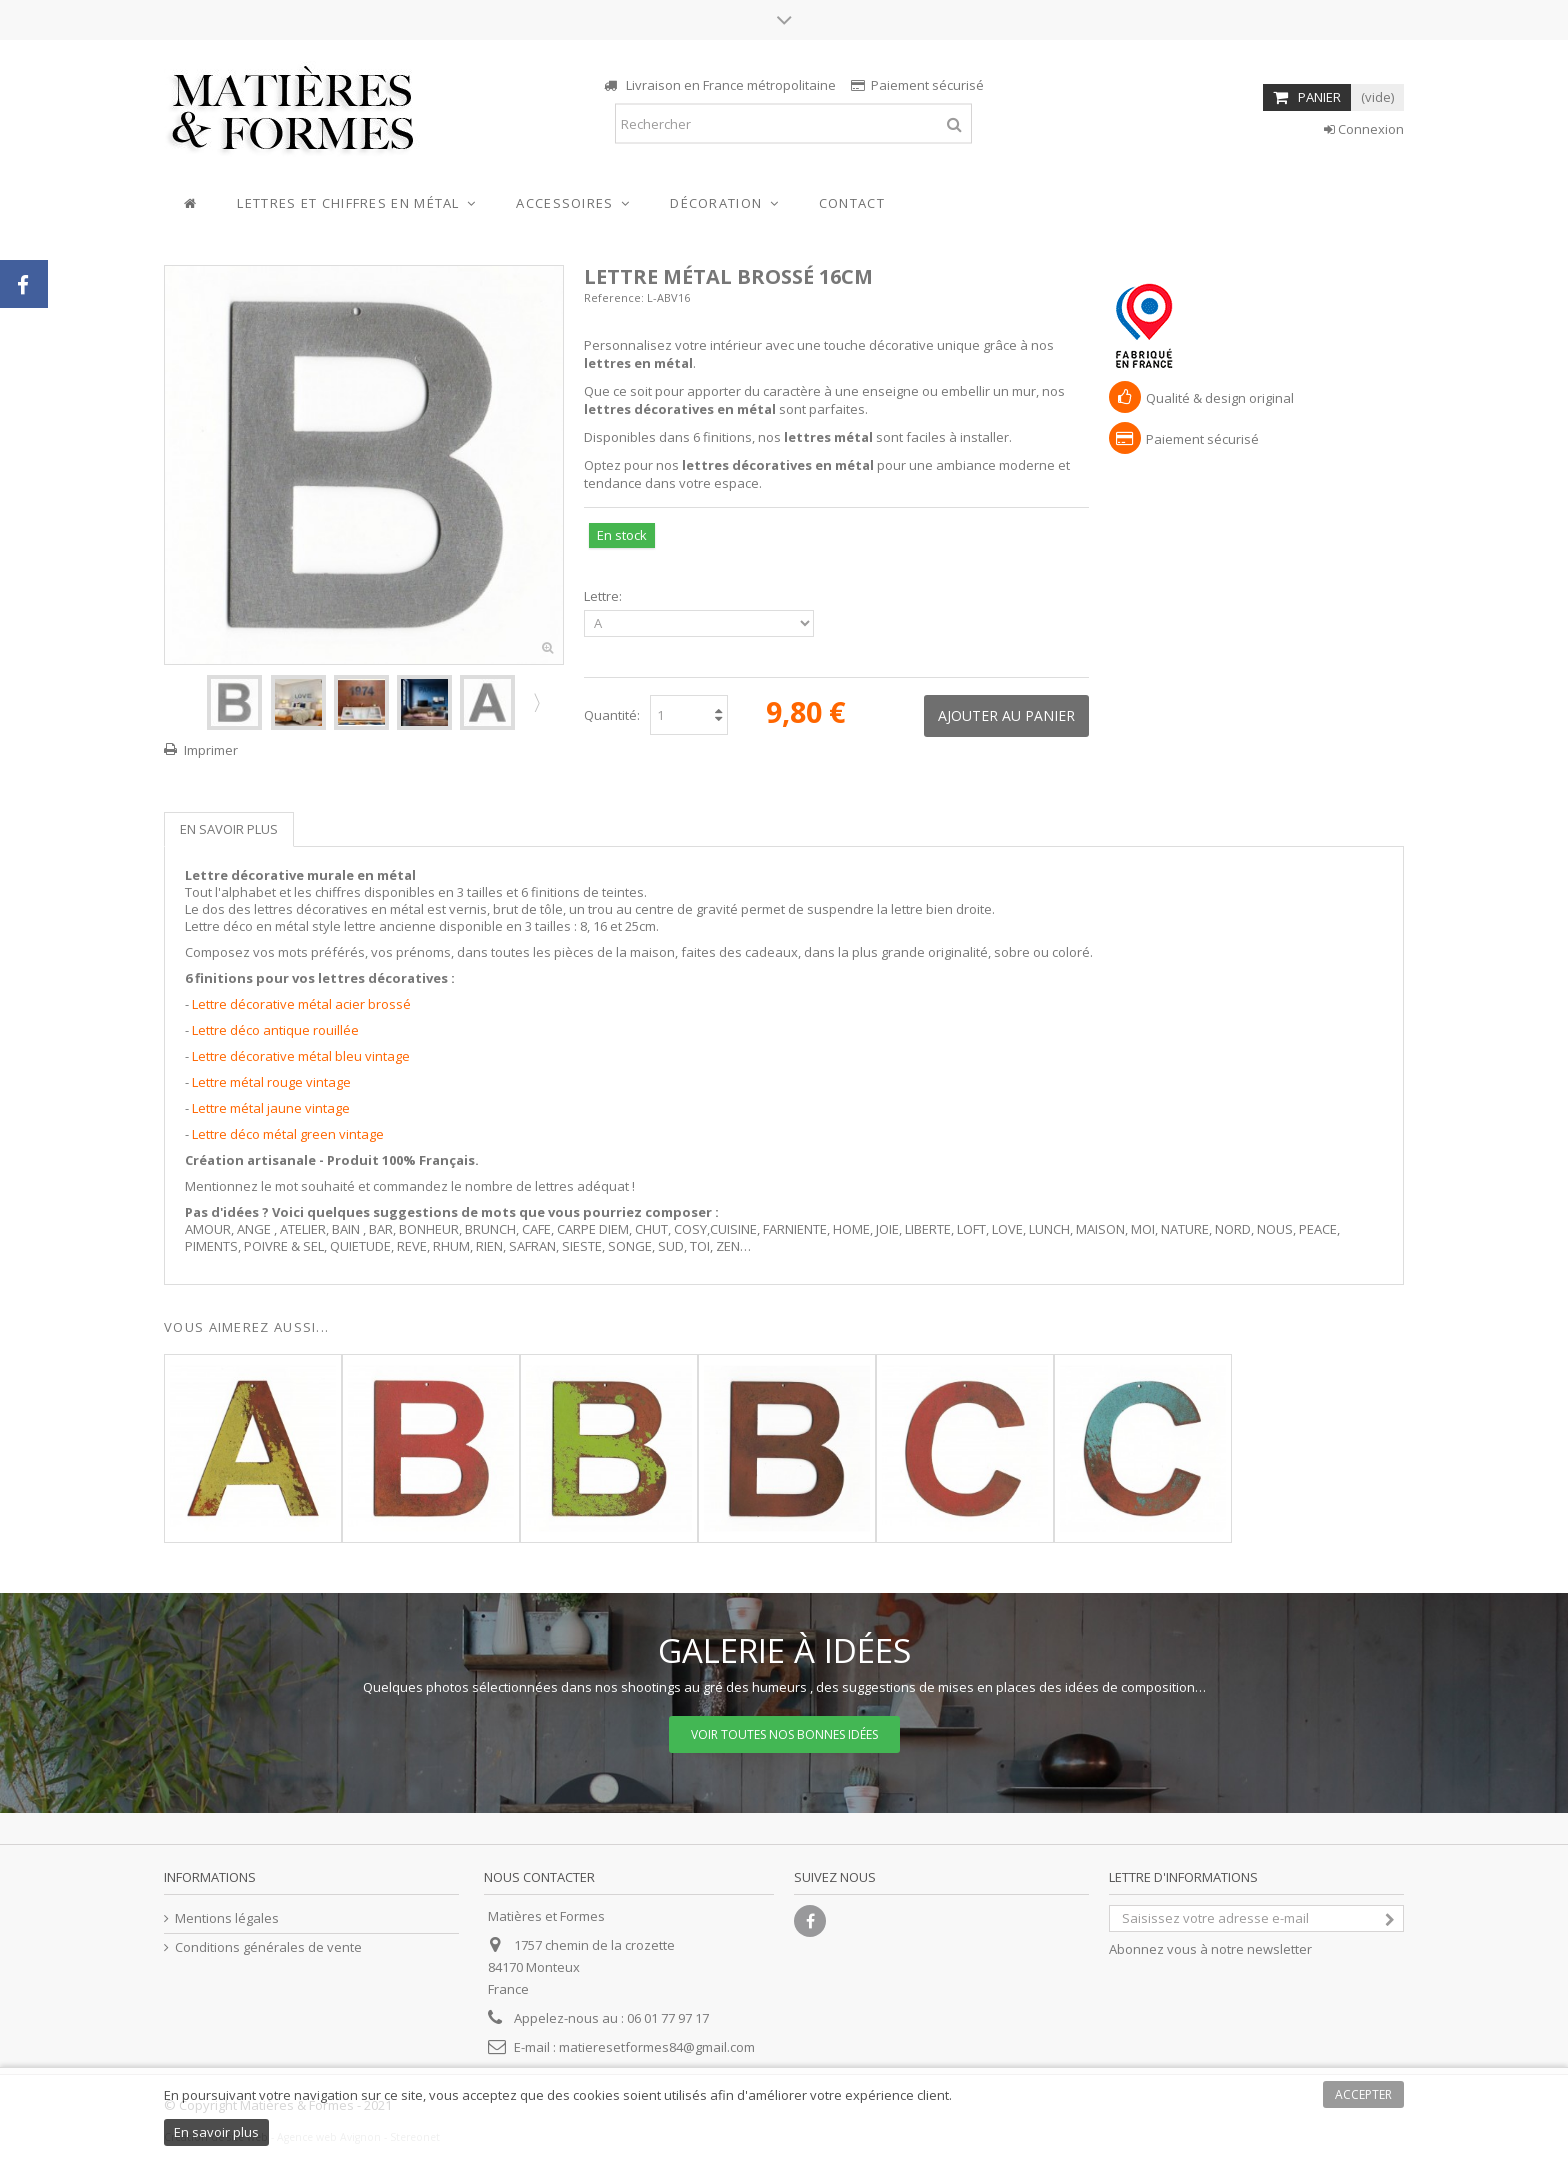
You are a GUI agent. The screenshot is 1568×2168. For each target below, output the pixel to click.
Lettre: (604, 596)
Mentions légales (227, 1918)
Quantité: (612, 715)
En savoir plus (229, 829)
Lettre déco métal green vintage (288, 1134)
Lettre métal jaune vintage (271, 1108)
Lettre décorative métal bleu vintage (301, 1056)
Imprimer (211, 750)
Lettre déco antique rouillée (275, 1030)
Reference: (614, 297)
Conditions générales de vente (268, 1947)
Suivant (535, 702)
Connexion (1364, 129)
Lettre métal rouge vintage (271, 1082)
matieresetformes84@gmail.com (657, 2047)
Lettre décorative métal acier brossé (301, 1004)
